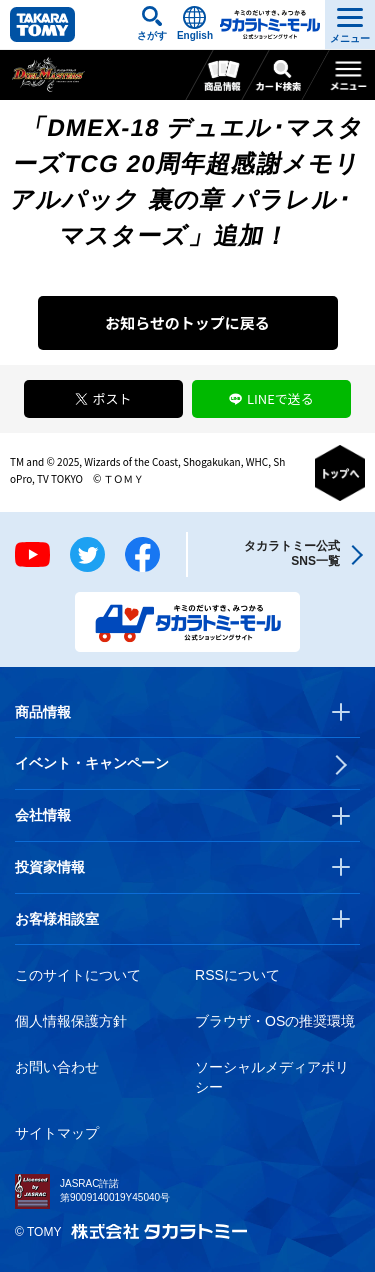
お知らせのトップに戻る (187, 322)
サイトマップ (57, 1133)
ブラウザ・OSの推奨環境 (275, 1021)
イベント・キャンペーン (92, 763)
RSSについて (237, 975)
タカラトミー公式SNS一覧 (292, 553)
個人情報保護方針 (71, 1021)
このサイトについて (78, 975)
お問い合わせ (57, 1067)
